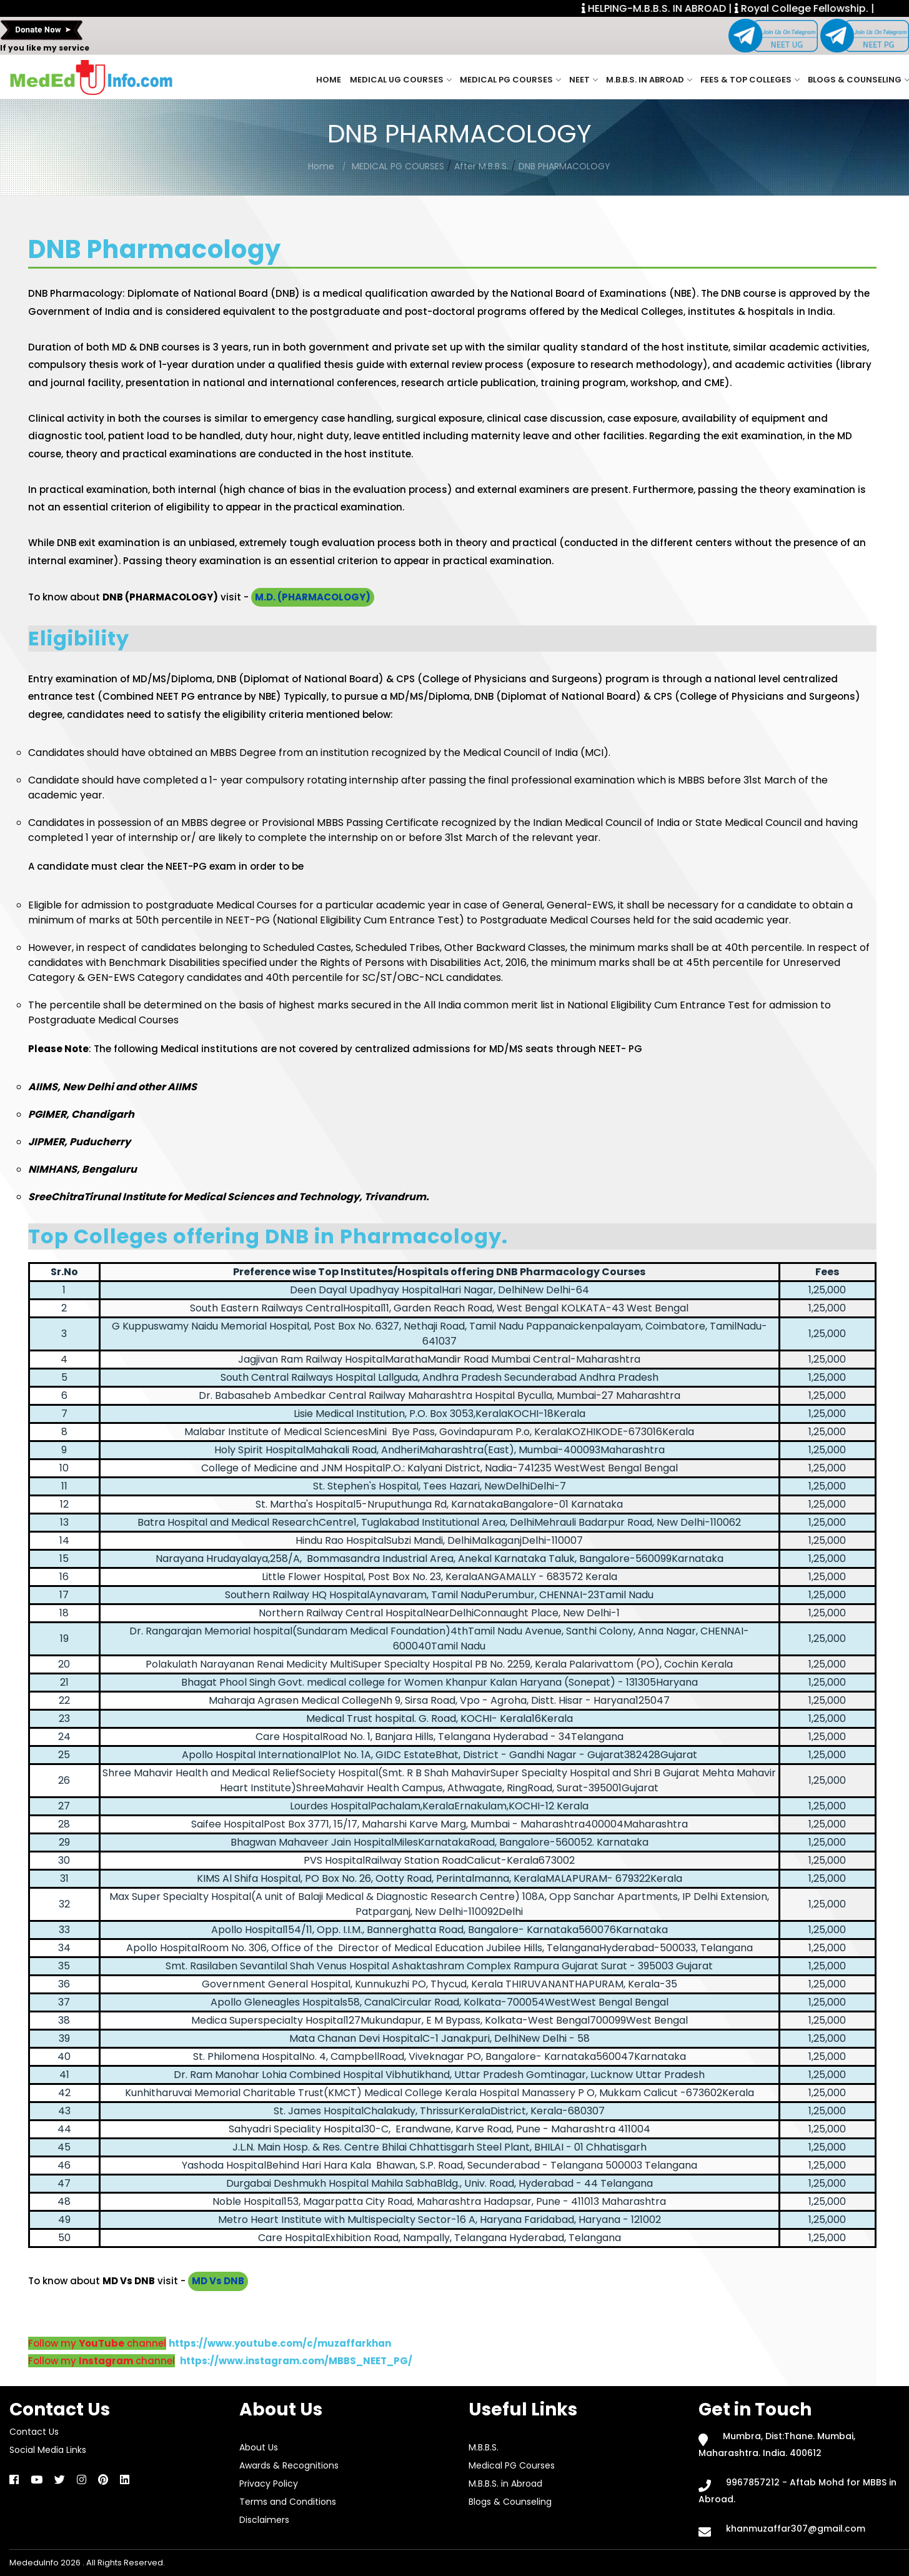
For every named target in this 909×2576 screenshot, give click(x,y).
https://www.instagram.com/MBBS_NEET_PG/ (296, 2360)
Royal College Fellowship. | (830, 8)
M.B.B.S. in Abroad (649, 80)
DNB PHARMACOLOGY (564, 166)
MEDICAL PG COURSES (399, 166)
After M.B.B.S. (481, 166)
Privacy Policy (268, 2483)
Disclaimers (264, 2520)
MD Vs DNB (218, 2280)
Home (328, 80)
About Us (258, 2447)
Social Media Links (47, 2450)
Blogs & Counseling (858, 80)
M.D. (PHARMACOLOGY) (312, 597)
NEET (583, 80)
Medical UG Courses (400, 80)
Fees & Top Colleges (749, 80)
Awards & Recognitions (289, 2465)
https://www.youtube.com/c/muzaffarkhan (280, 2343)
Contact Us (34, 2431)
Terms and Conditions (287, 2501)
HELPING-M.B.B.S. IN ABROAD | (682, 8)
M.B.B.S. (484, 2447)
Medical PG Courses (510, 80)
